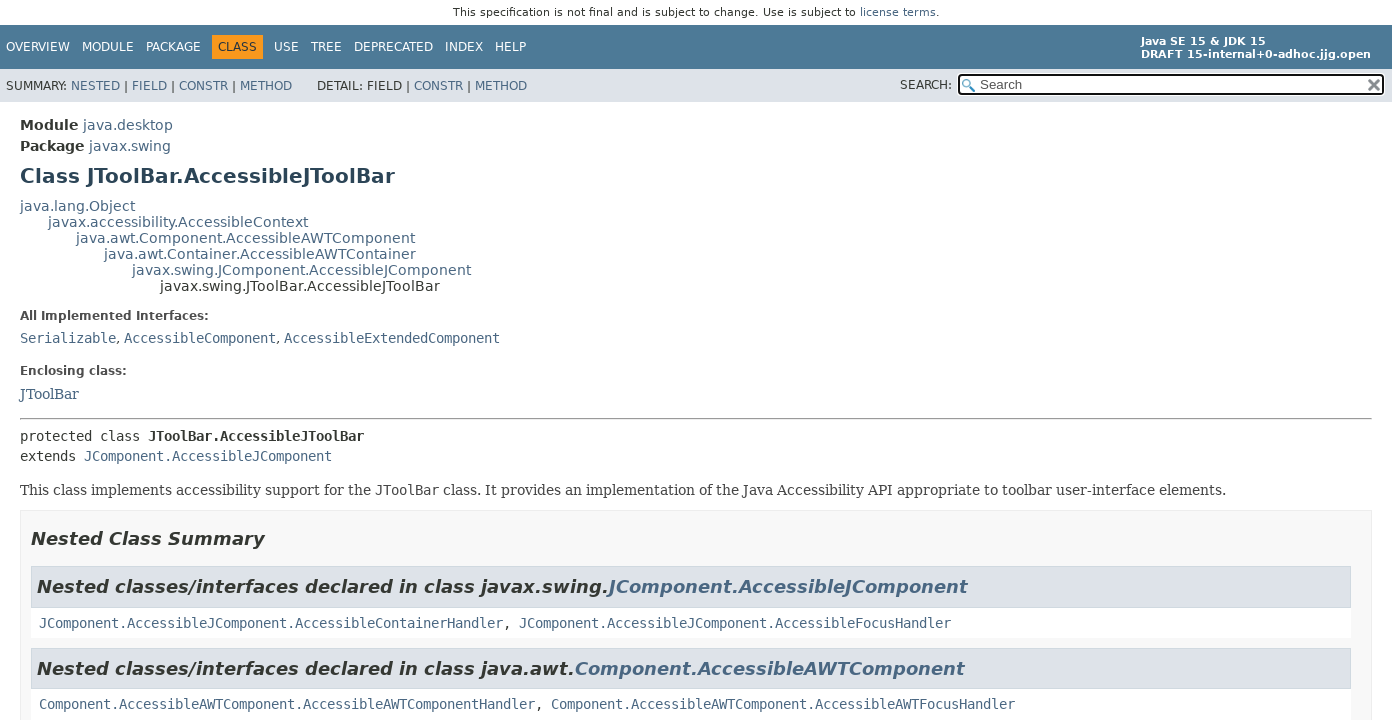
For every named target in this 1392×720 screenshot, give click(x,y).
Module (108, 47)
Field (149, 86)
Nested (95, 86)
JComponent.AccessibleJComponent (208, 456)
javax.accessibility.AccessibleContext (178, 222)
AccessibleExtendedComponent (392, 338)
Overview (38, 47)
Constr (203, 86)
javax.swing (130, 146)
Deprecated (393, 47)
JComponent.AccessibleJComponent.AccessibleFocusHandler (735, 623)
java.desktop (128, 125)
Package (173, 47)
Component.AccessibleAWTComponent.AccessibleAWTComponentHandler (287, 704)
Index (464, 47)
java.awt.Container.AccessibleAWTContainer (260, 254)
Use (286, 47)
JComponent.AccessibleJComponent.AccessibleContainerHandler (271, 623)
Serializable (68, 338)
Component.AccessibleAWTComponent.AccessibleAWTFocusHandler (783, 704)
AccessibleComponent (200, 338)
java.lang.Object (77, 206)
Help (510, 47)
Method (266, 86)
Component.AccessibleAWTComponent (770, 668)
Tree (326, 47)
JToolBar (49, 394)
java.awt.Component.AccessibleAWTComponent (245, 238)
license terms (898, 12)
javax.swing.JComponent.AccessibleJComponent (301, 270)
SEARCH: (926, 85)
